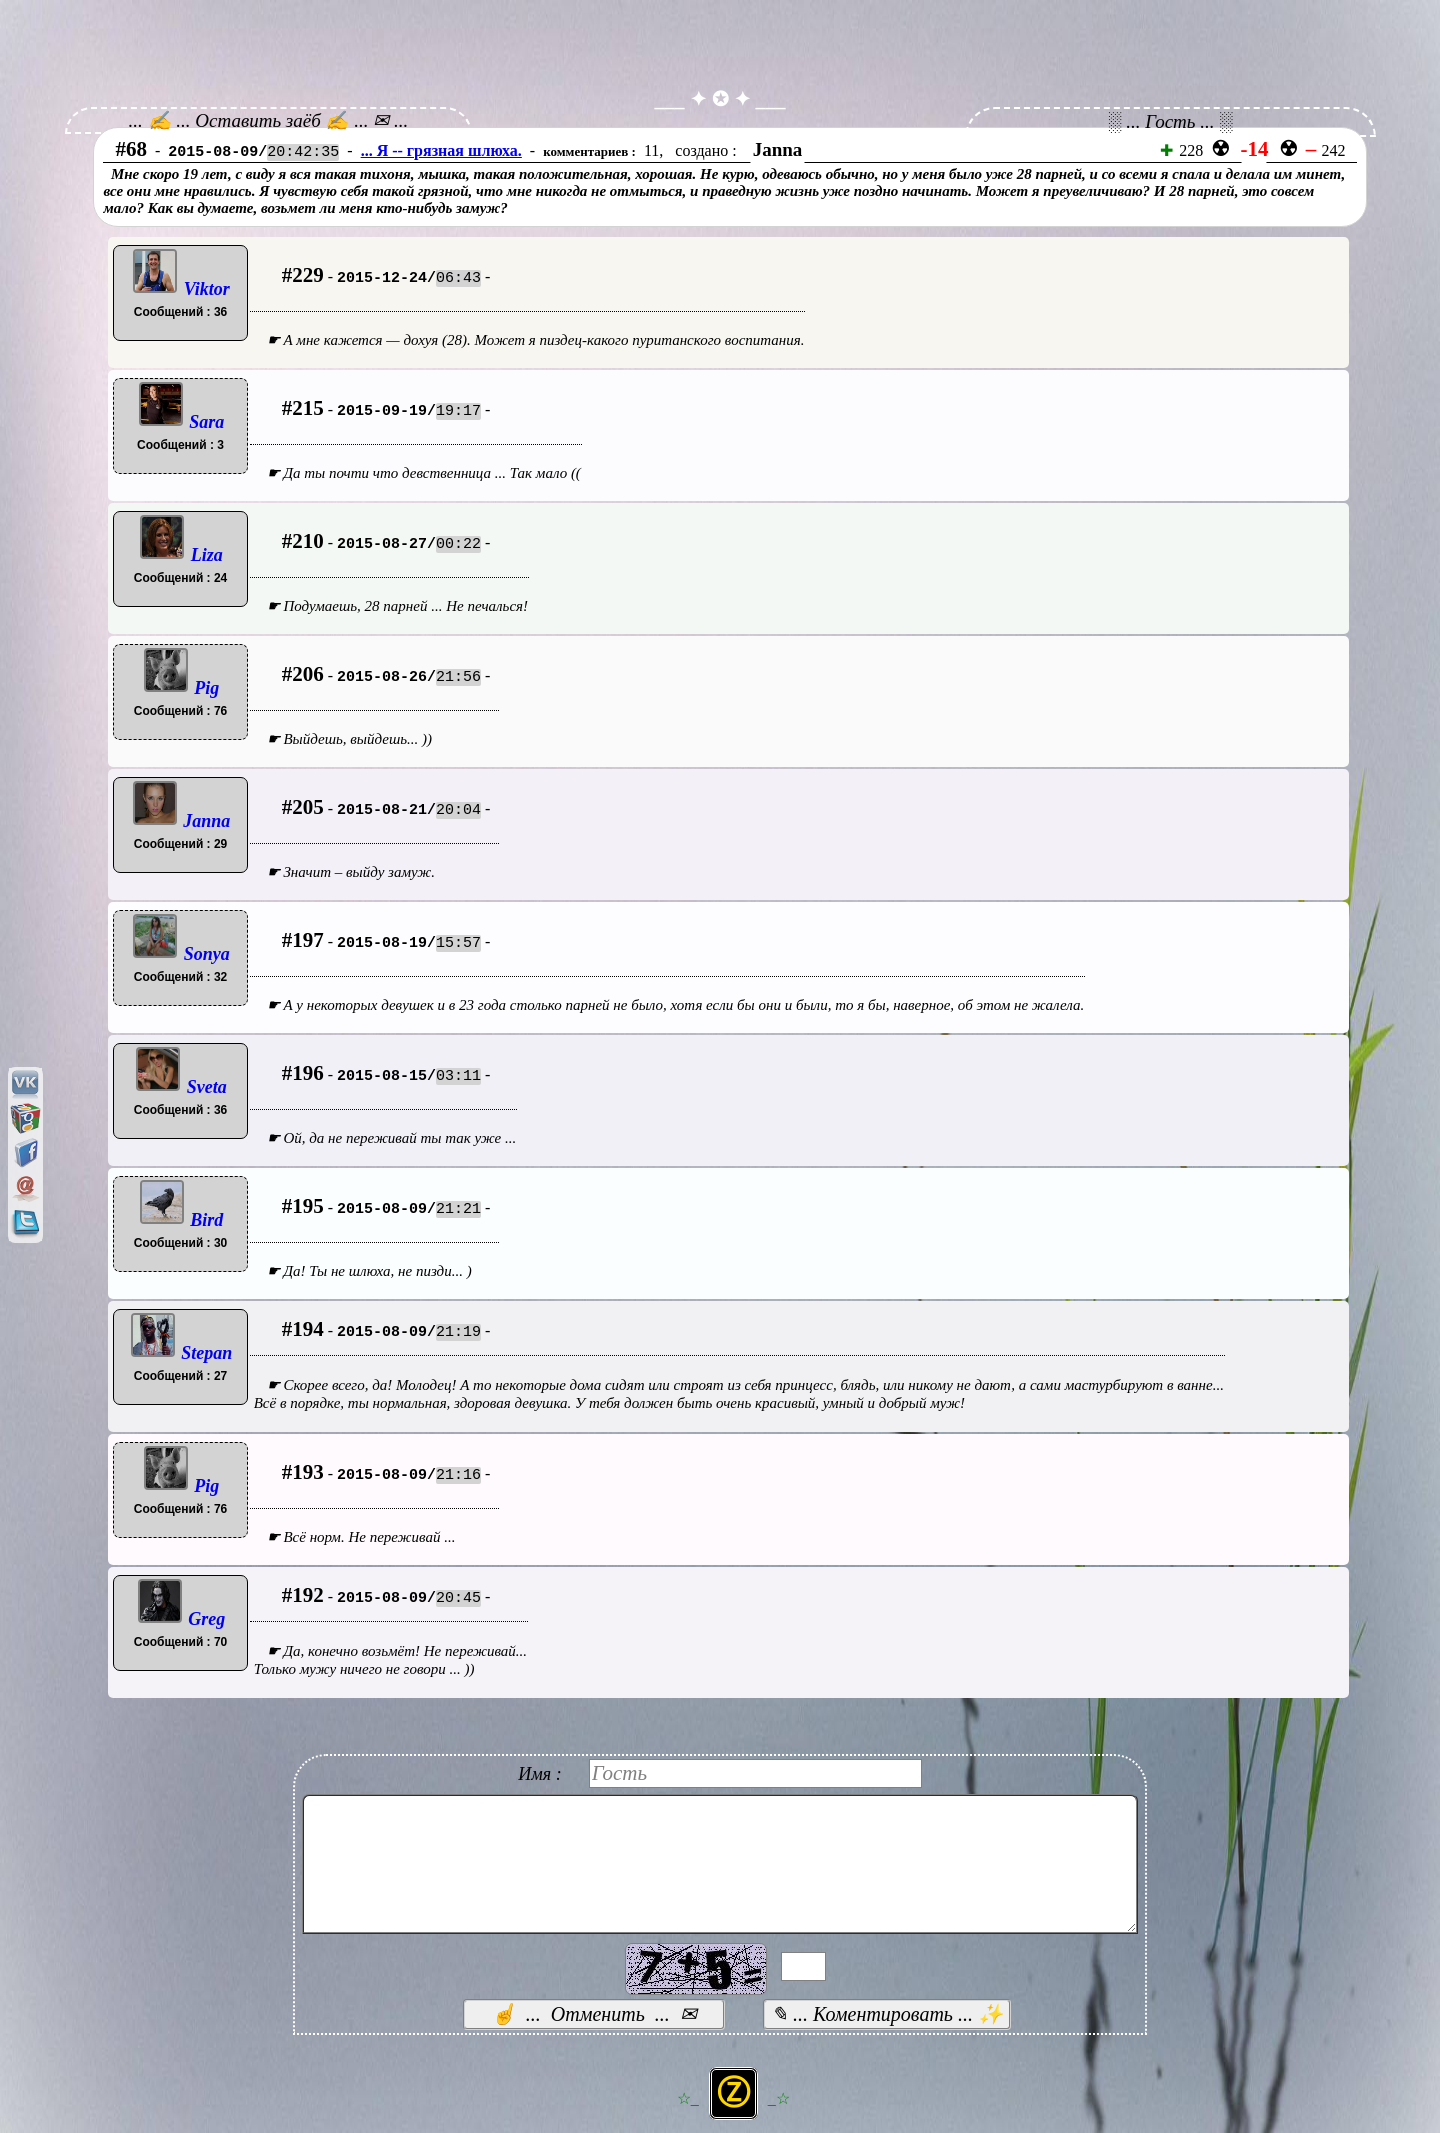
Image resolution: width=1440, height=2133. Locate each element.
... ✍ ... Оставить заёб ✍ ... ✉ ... (269, 120)
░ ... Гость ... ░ (1170, 121)
